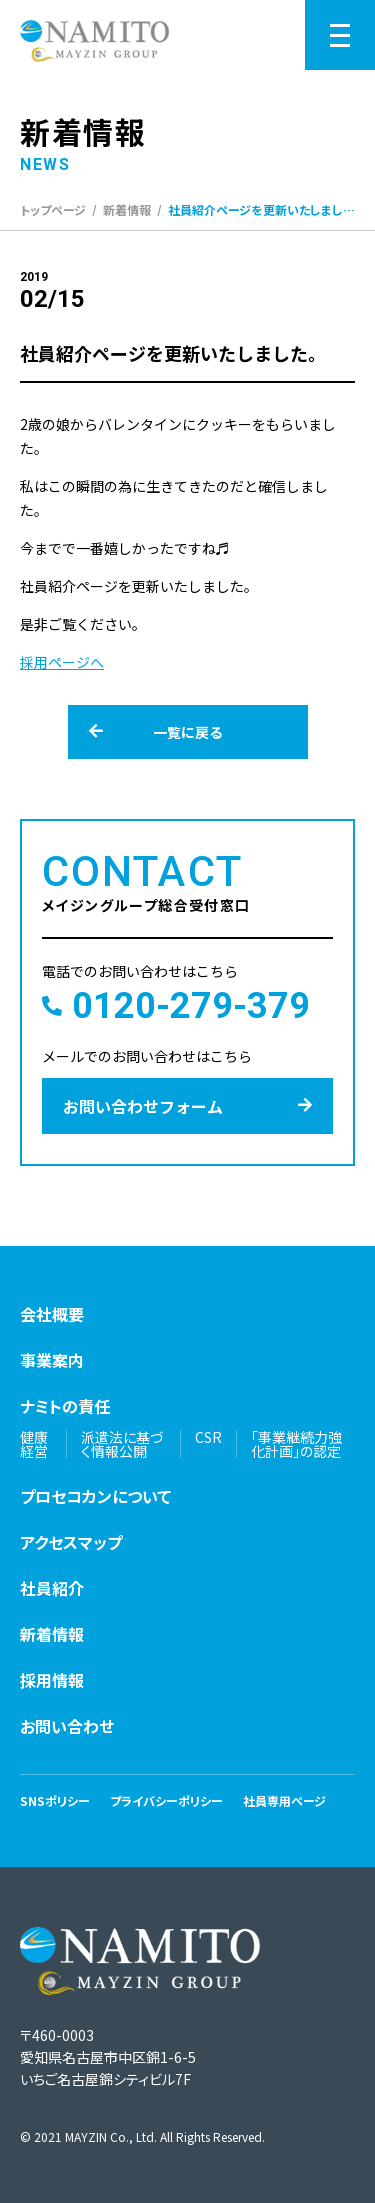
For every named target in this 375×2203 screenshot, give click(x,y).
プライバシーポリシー (166, 1800)
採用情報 (52, 1680)
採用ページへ (62, 662)
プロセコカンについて (95, 1496)
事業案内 (52, 1360)
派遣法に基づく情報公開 (122, 1444)
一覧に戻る (156, 732)
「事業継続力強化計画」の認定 (296, 1444)
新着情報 (127, 209)
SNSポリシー (55, 1800)
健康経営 (34, 1444)
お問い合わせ (67, 1726)
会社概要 (52, 1314)
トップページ (53, 209)
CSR (208, 1437)
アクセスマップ (71, 1542)
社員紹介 (52, 1588)
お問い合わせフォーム (187, 1106)
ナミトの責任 (65, 1406)
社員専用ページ (284, 1800)
